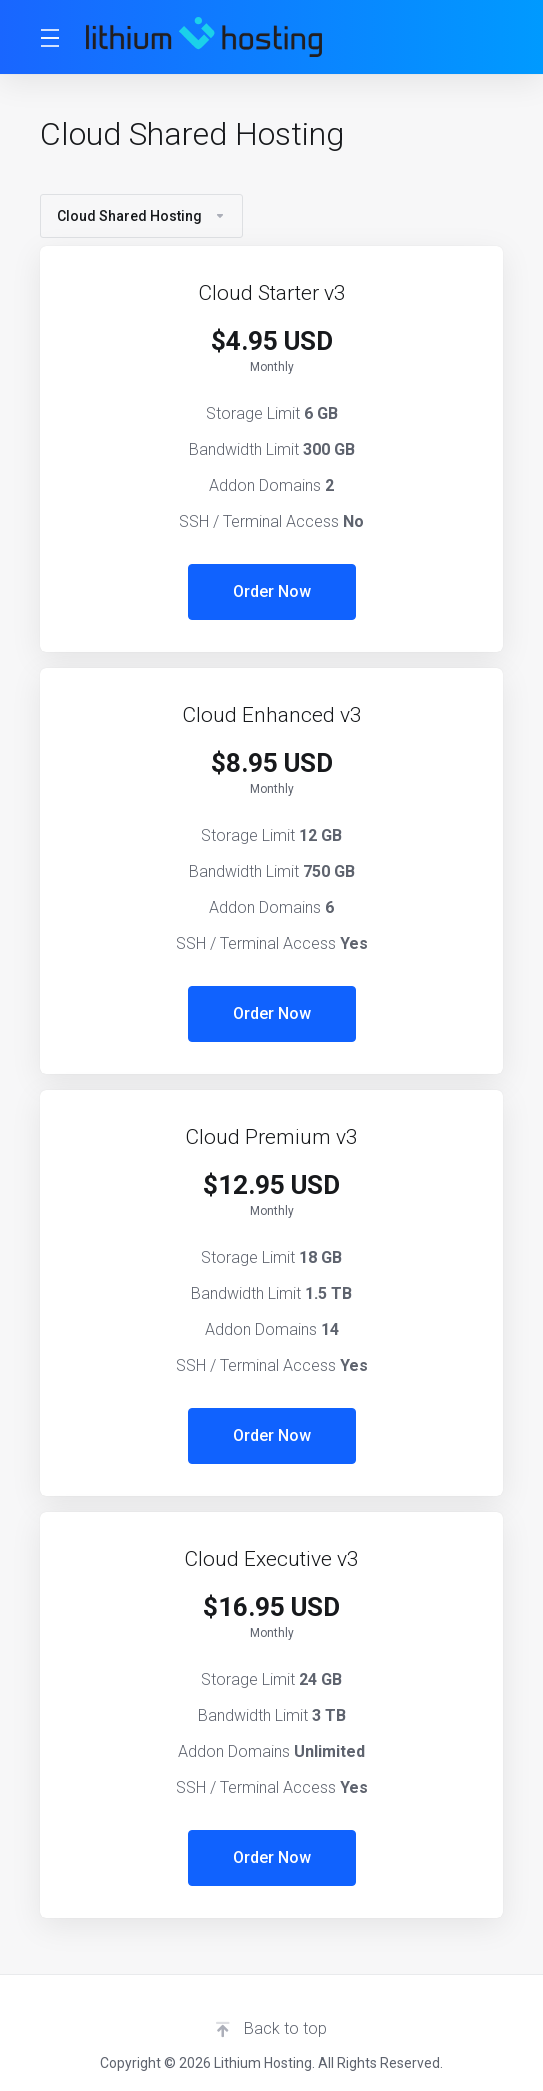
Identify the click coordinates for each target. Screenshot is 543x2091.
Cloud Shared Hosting (141, 216)
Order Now (272, 591)
